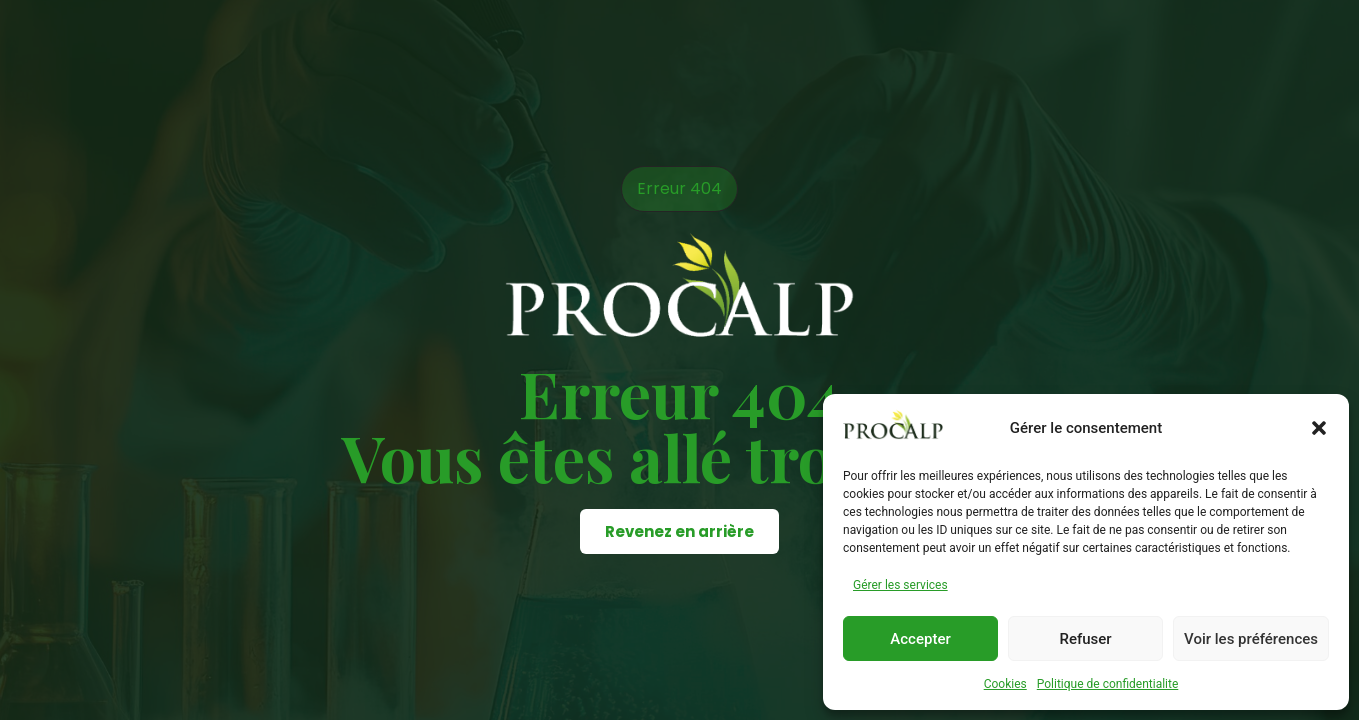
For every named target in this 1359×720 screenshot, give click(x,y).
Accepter (920, 639)
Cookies (1005, 684)
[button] (1319, 428)
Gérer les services (900, 585)
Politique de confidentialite (1108, 684)
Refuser (1085, 639)
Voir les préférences (1251, 639)
